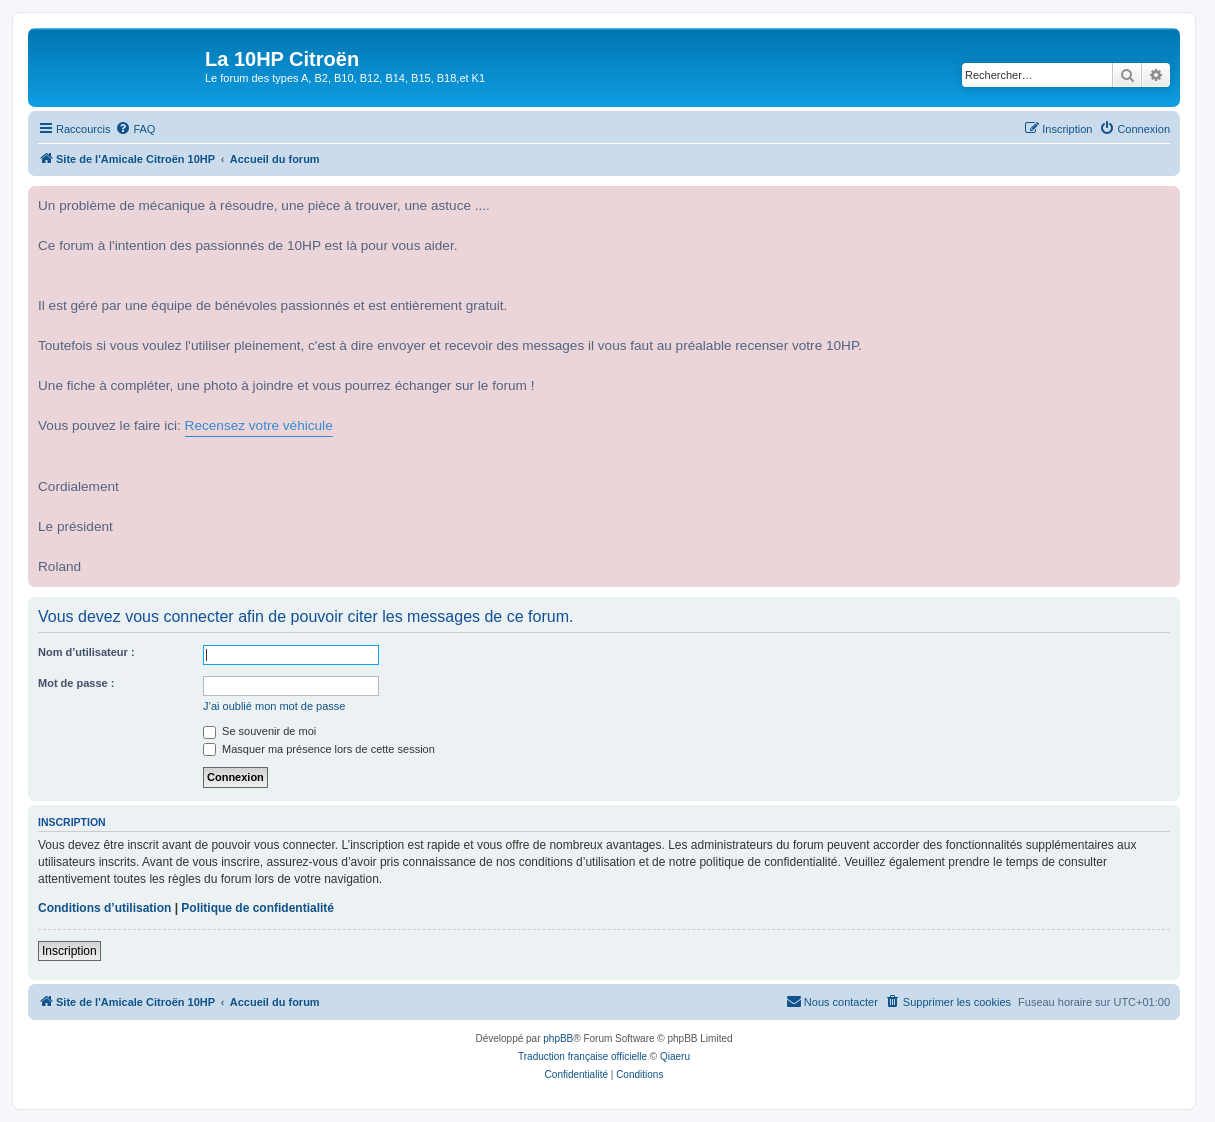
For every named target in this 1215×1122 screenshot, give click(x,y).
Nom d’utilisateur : (86, 652)
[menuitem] (135, 129)
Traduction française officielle (582, 1056)
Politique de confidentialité (257, 908)
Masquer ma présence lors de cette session (319, 749)
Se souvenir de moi (259, 731)
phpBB (558, 1038)
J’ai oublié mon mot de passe (274, 706)
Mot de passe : (76, 683)
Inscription (69, 951)
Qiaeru (675, 1056)
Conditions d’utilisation (104, 908)
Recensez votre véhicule (259, 425)
